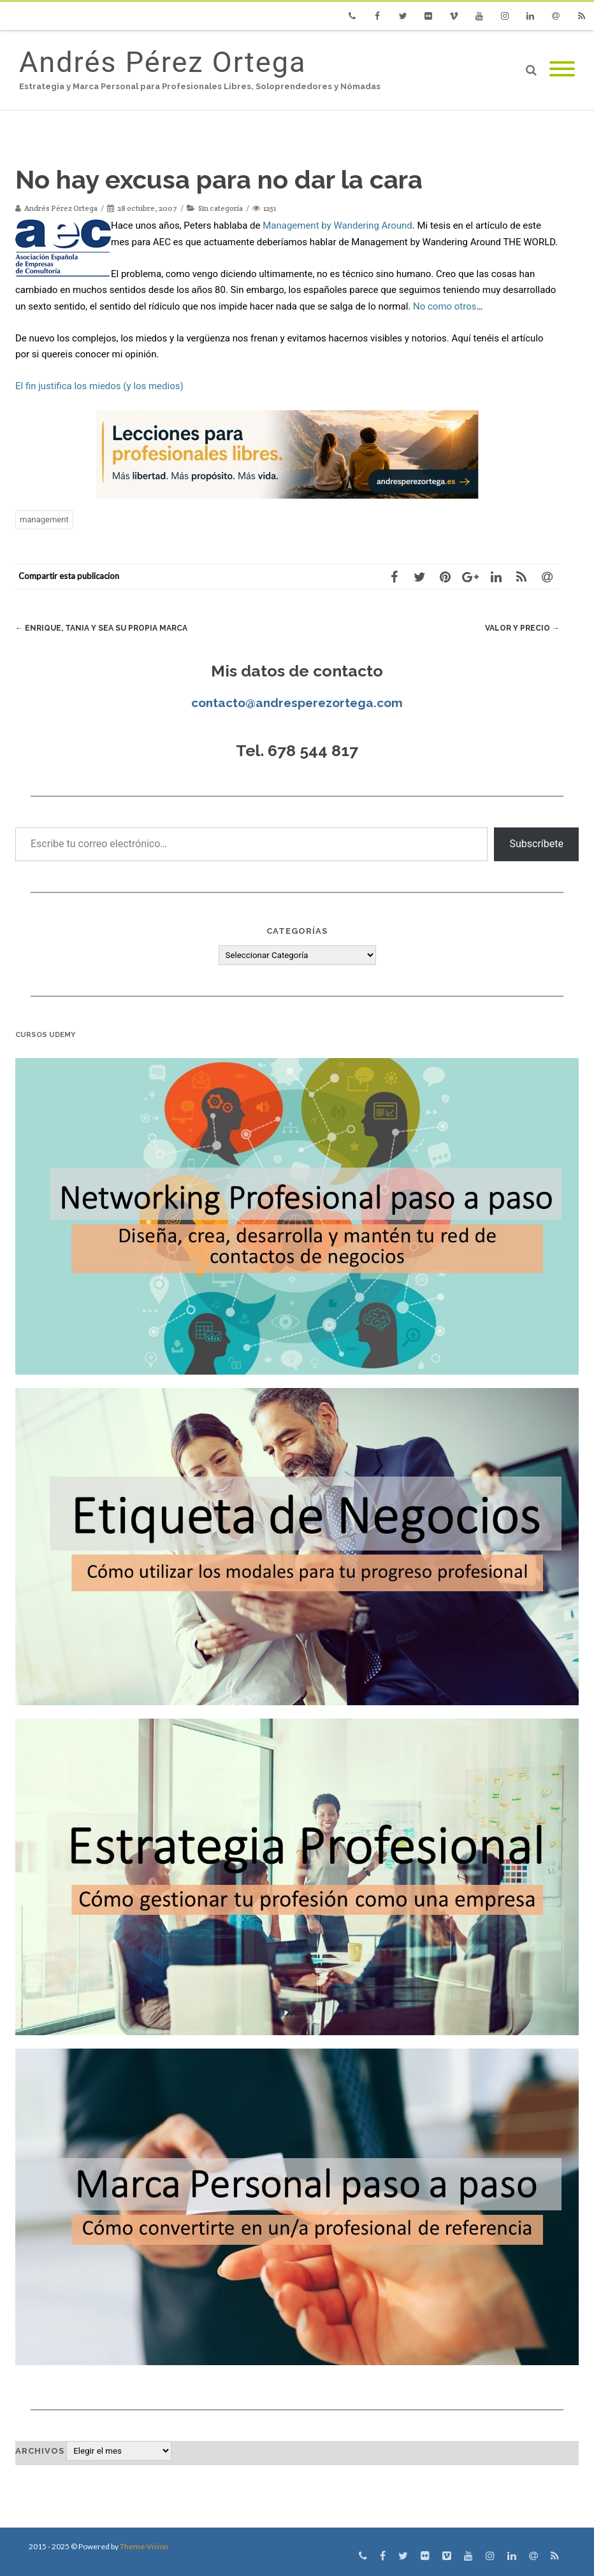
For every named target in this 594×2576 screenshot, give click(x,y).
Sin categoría (220, 208)
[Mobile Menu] (562, 69)
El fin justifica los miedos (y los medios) (99, 386)
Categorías (297, 931)
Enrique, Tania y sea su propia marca (106, 628)
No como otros (445, 306)
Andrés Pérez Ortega (162, 62)
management (44, 519)
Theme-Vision (144, 2546)
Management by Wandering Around (337, 225)
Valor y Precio (520, 628)
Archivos (39, 2451)
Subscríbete (536, 844)
